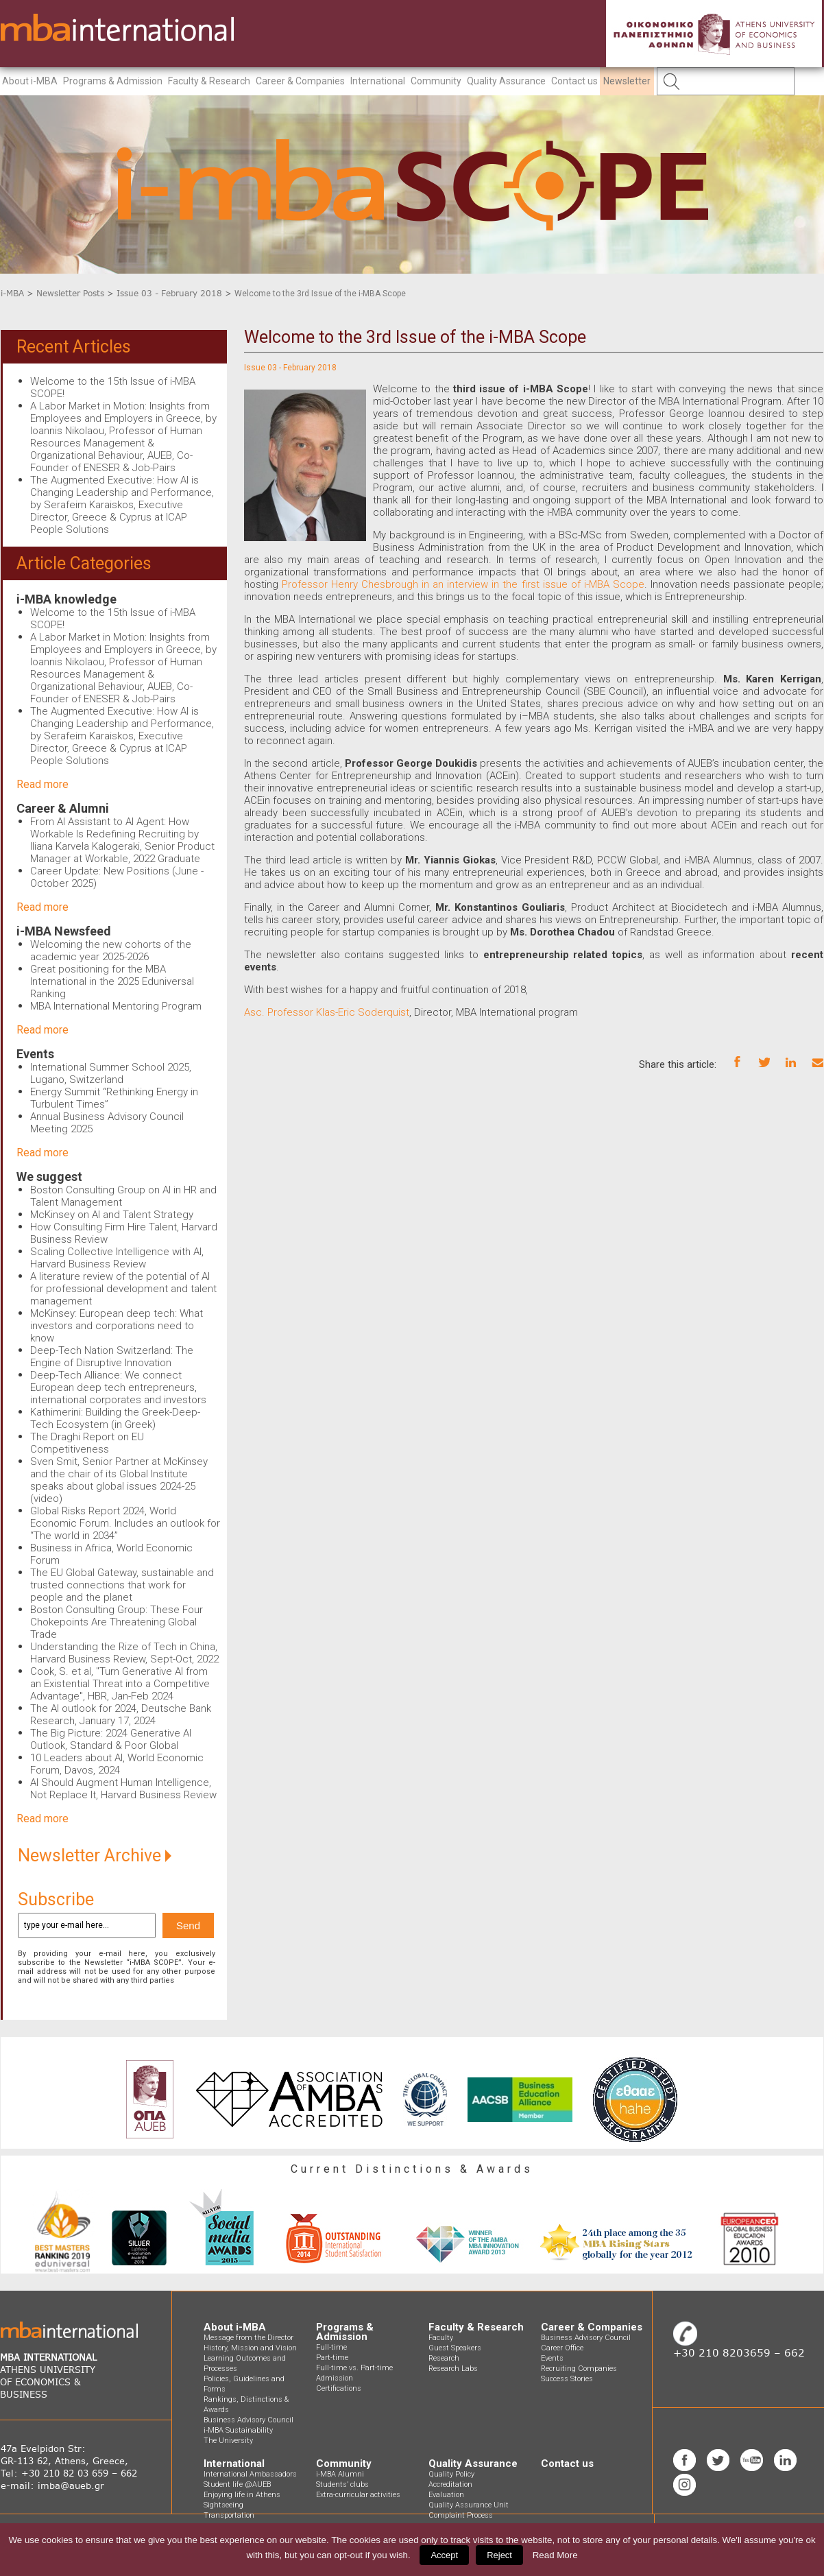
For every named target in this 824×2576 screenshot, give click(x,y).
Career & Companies (300, 80)
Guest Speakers (454, 2348)
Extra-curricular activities (358, 2494)
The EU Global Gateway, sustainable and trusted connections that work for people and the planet (122, 1584)
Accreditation (450, 2484)
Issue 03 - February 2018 (169, 293)
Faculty (440, 2337)
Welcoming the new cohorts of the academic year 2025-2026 (110, 950)
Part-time (332, 2357)
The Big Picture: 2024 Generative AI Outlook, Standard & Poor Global (110, 1739)
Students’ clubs (342, 2484)
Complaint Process (460, 2515)
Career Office (562, 2348)
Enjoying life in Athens (242, 2494)
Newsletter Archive (94, 1855)
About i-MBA (30, 80)
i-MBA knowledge (66, 599)
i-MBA (12, 293)
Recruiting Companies (579, 2368)
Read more (42, 784)
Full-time (331, 2347)
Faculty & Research (209, 80)
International (377, 80)
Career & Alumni (62, 808)
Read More (555, 2555)
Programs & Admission (112, 80)
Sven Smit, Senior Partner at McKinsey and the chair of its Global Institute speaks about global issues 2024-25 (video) (119, 1480)
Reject (499, 2555)
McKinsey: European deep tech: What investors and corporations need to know (116, 1325)
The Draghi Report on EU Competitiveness (87, 1443)
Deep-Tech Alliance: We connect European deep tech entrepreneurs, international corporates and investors (118, 1387)
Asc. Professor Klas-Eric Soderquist (326, 1012)
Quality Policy (451, 2474)
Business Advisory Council (248, 2420)
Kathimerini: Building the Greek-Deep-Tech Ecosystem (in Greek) (115, 1418)
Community (436, 80)
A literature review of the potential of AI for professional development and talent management (123, 1288)
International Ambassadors (250, 2474)
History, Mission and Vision (250, 2348)
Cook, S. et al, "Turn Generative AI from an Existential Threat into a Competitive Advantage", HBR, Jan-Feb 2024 (120, 1683)
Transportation (229, 2515)
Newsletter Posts (70, 293)
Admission (334, 2378)
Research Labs (453, 2368)
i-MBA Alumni (340, 2474)
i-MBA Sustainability (238, 2430)
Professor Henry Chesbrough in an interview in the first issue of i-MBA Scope (463, 584)
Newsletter (627, 80)
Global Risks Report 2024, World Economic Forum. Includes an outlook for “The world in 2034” (125, 1523)
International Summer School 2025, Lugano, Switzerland (110, 1073)
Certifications (338, 2388)
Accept (444, 2555)
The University (228, 2440)
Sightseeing (223, 2505)
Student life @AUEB (237, 2484)
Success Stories (567, 2378)
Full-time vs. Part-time (354, 2367)
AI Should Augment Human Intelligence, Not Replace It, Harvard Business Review (123, 1788)
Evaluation (446, 2494)
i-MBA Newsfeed (63, 931)
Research (443, 2358)
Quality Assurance (506, 80)
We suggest (49, 1176)
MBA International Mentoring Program (116, 1006)
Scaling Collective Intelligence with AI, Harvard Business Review (117, 1257)
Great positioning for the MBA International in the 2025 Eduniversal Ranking (112, 981)
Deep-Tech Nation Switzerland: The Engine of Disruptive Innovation (111, 1356)
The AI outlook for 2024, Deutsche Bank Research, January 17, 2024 (120, 1714)
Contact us (574, 80)
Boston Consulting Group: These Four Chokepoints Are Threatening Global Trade (116, 1622)
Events (35, 1054)
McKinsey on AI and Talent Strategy (111, 1214)
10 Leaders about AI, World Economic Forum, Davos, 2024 (117, 1764)
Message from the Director (248, 2337)
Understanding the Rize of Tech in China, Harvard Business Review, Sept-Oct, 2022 (124, 1653)
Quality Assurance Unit (468, 2505)
